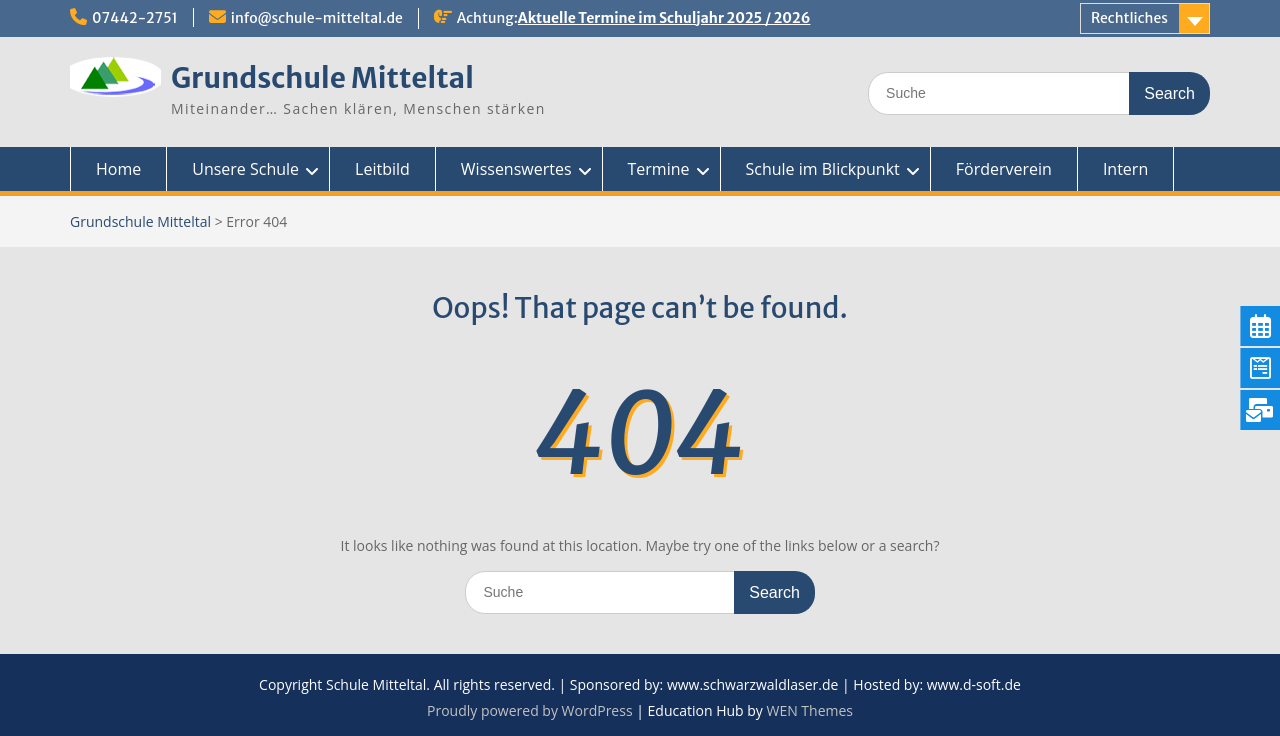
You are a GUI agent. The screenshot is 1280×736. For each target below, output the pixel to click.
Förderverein (1004, 169)
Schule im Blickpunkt (823, 169)
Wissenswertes (516, 169)
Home (118, 169)
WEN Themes (809, 710)
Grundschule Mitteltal (322, 78)
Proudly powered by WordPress (530, 710)
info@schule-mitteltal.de (317, 18)
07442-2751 (135, 18)
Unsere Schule (245, 169)
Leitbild (382, 169)
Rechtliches (1129, 18)
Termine (659, 169)
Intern (1125, 169)
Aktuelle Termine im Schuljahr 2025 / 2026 (664, 18)
